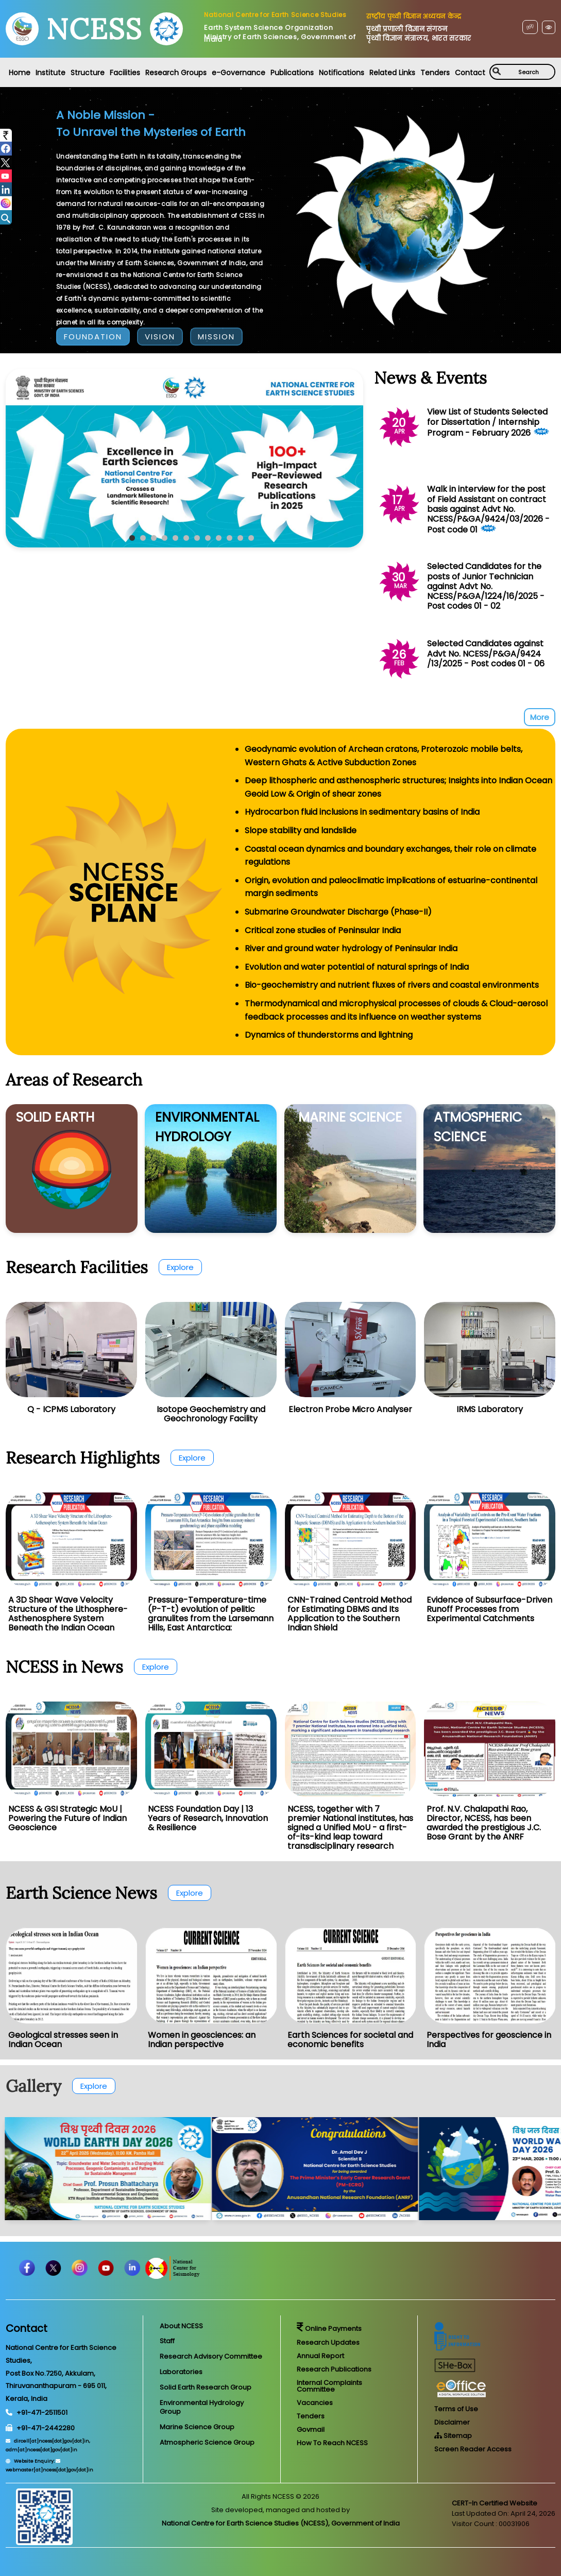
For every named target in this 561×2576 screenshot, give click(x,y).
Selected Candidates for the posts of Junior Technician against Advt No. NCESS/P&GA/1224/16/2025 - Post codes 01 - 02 (486, 586)
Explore (180, 1267)
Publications (292, 72)
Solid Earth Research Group (205, 2387)
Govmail (311, 2429)
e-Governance (238, 72)
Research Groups (176, 72)
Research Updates (328, 2342)
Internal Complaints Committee (329, 2386)
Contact (470, 72)
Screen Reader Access (473, 2449)
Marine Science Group (197, 2427)
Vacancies (315, 2403)
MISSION (216, 336)
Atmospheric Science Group (207, 2442)
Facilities (125, 72)
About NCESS (181, 2326)
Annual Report (320, 2356)
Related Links (392, 72)
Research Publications (334, 2369)
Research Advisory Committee (211, 2356)
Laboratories (181, 2372)
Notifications (341, 72)
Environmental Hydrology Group (202, 2407)
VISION (160, 336)
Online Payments (329, 2328)
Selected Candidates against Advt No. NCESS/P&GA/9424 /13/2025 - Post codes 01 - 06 (486, 653)
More (539, 717)
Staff (167, 2341)
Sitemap (453, 2436)
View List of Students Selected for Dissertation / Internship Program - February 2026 (487, 422)
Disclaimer (452, 2422)
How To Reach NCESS (332, 2443)
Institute (50, 72)
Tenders (435, 72)
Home (19, 72)
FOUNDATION (93, 336)
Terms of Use (456, 2409)
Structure (88, 72)
